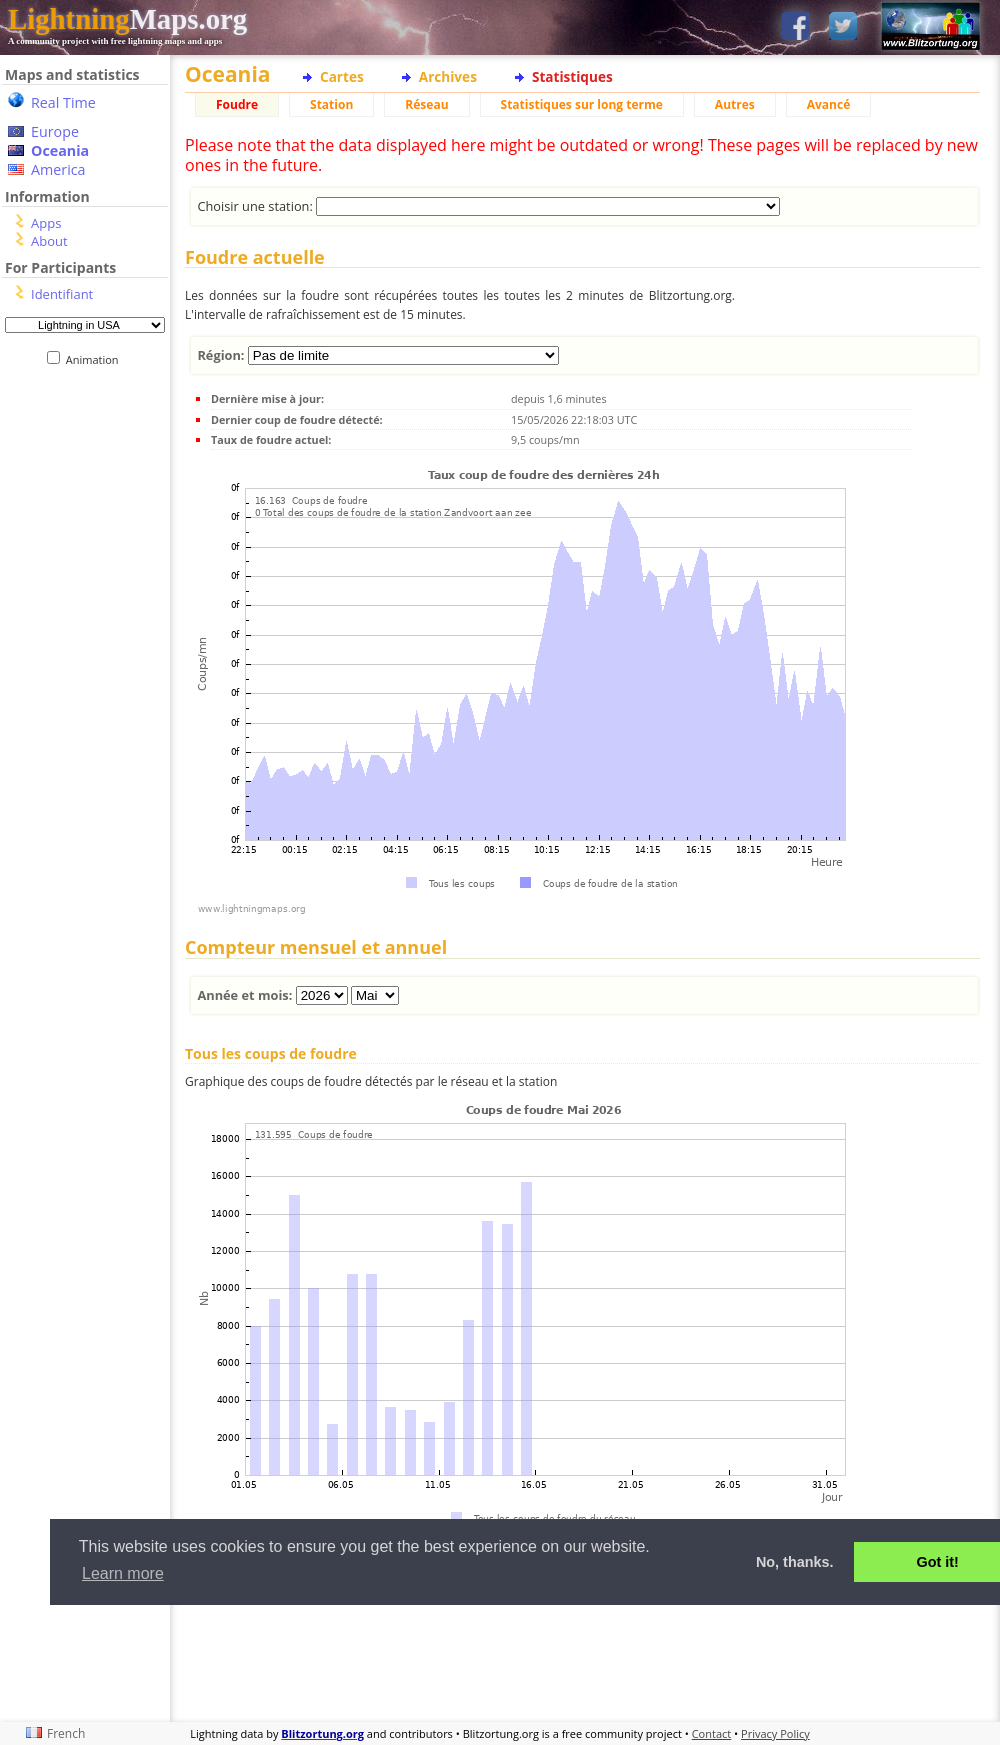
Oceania (60, 150)
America (58, 169)
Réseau (426, 104)
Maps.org (127, 19)
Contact (712, 1733)
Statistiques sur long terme (582, 104)
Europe (55, 131)
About (49, 241)
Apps (46, 223)
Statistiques (572, 76)
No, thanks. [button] (795, 1562)
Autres (735, 104)
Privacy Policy (775, 1733)
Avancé (829, 104)
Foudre (237, 104)
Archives (448, 76)
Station (331, 104)
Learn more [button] (123, 1573)
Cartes (342, 76)
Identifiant (62, 294)
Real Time (63, 102)
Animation (96, 359)
